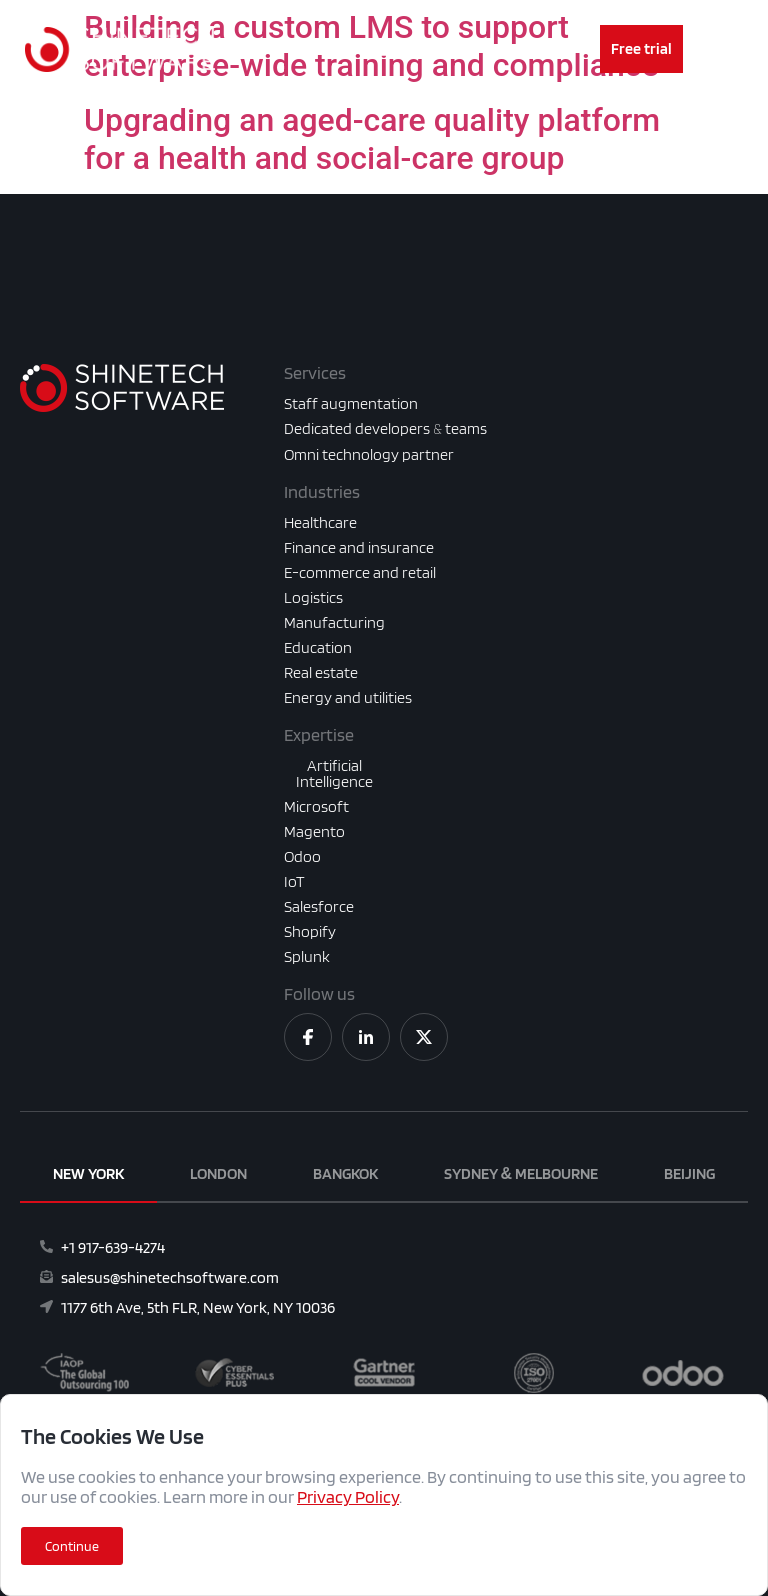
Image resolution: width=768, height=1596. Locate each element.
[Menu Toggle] (384, 50)
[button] (72, 1546)
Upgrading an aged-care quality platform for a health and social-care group (372, 139)
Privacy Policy (348, 1496)
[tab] (88, 1175)
